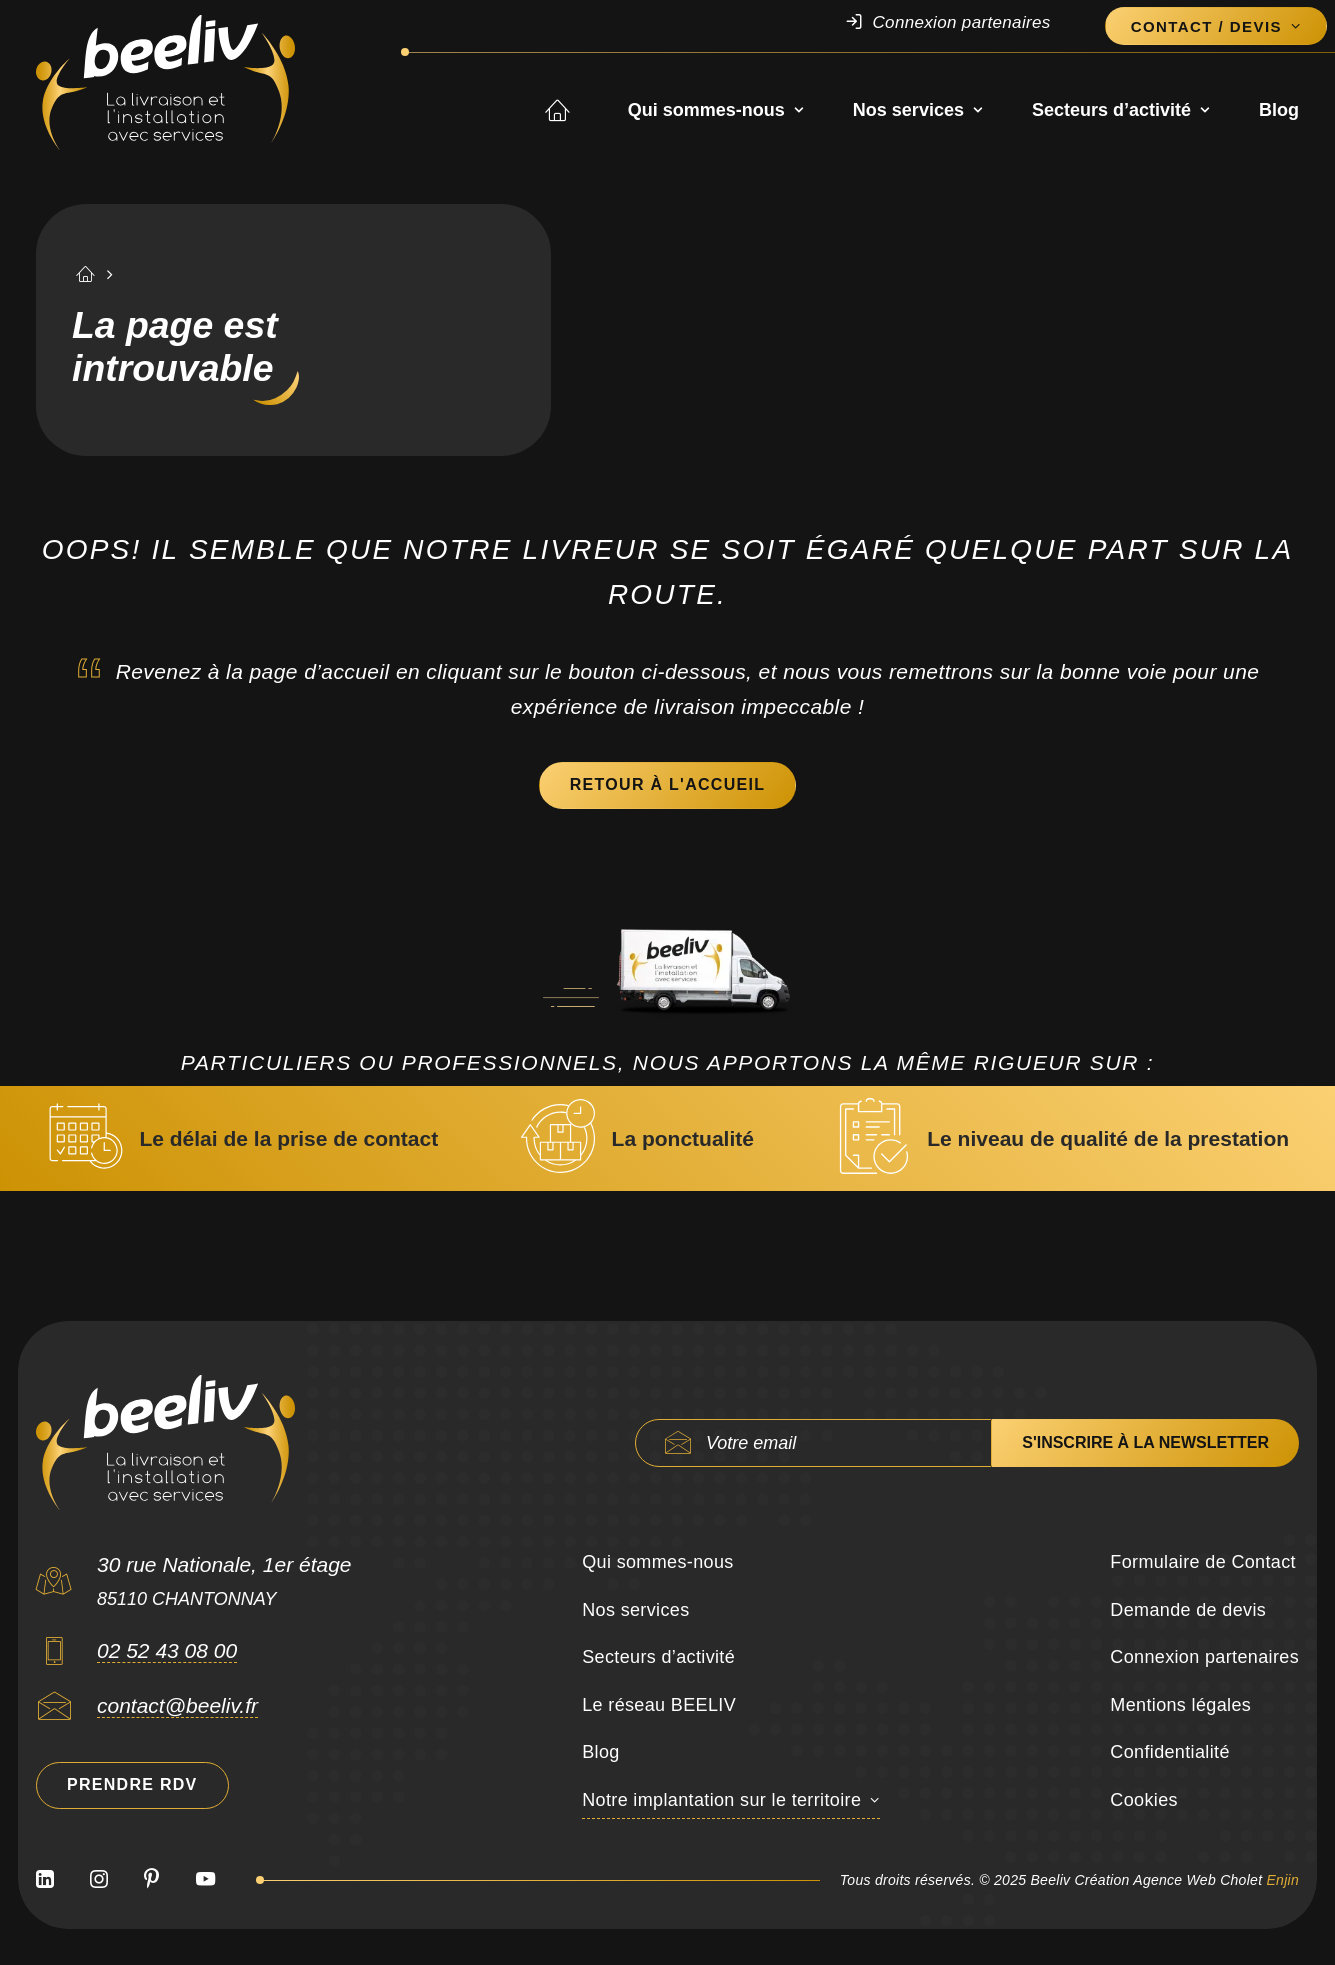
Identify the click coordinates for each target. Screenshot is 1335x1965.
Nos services (917, 111)
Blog (1279, 111)
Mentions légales (1180, 1705)
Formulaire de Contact (1203, 1562)
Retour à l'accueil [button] (667, 784)
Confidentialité (1169, 1752)
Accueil (574, 111)
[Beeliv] (165, 83)
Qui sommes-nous (715, 111)
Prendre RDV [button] (132, 1784)
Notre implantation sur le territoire (721, 1800)
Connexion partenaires (961, 22)
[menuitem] (968, 23)
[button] (54, 1657)
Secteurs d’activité (1120, 111)
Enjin (1282, 1880)
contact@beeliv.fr (177, 1705)
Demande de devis (1188, 1610)
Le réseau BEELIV (659, 1705)
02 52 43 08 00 (167, 1650)
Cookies (1144, 1800)
